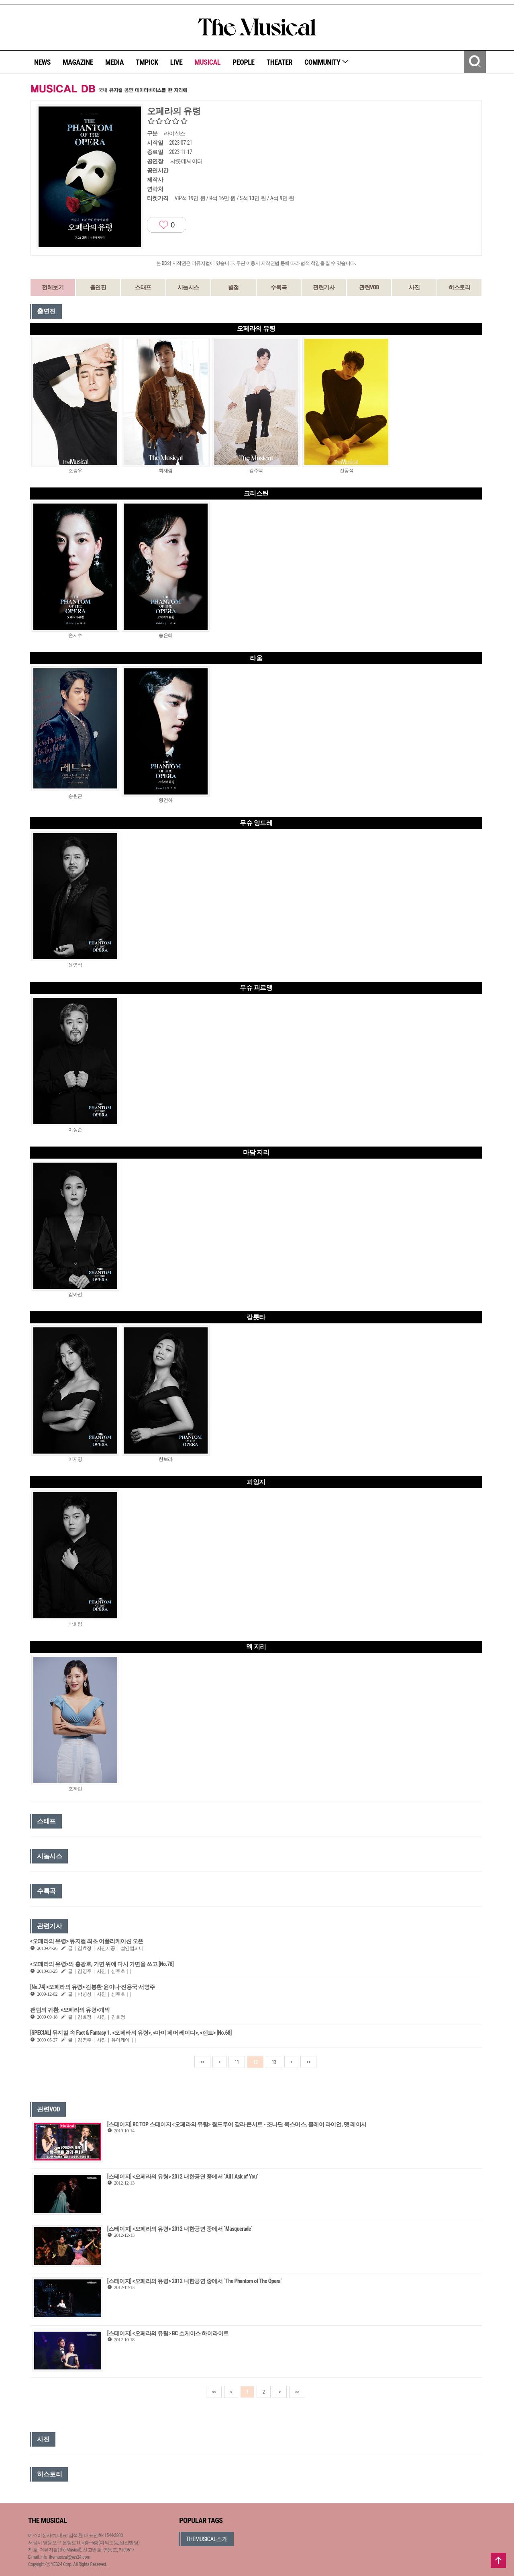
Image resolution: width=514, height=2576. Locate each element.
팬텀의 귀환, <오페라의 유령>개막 (70, 2010)
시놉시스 (188, 287)
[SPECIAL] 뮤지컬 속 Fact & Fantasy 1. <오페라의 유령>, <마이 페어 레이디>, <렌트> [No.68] (131, 2032)
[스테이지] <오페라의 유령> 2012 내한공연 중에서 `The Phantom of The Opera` (194, 2281)
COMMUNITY (326, 62)
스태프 (143, 287)
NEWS (42, 62)
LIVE (176, 62)
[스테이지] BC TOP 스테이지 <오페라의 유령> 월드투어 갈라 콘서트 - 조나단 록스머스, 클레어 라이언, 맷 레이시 (237, 2124)
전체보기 (52, 287)
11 (237, 2062)
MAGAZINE (78, 62)
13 (274, 2062)
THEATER (279, 62)
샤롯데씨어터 (186, 161)
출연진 (98, 287)
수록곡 (279, 287)
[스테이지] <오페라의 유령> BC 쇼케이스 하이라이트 (168, 2333)
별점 (233, 287)
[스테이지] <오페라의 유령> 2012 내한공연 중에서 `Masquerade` (180, 2229)
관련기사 (324, 287)
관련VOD (369, 287)
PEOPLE (244, 62)
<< (202, 2062)
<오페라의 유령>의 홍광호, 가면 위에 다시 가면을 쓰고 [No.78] (102, 1964)
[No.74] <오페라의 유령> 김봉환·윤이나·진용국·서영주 (92, 1987)
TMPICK (147, 62)
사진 (414, 287)
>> (308, 2062)
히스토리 (459, 287)
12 (255, 2062)
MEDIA (114, 62)
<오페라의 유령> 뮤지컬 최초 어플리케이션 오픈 (86, 1941)
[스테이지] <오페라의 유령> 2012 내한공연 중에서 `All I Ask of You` (183, 2176)
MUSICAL (207, 62)
